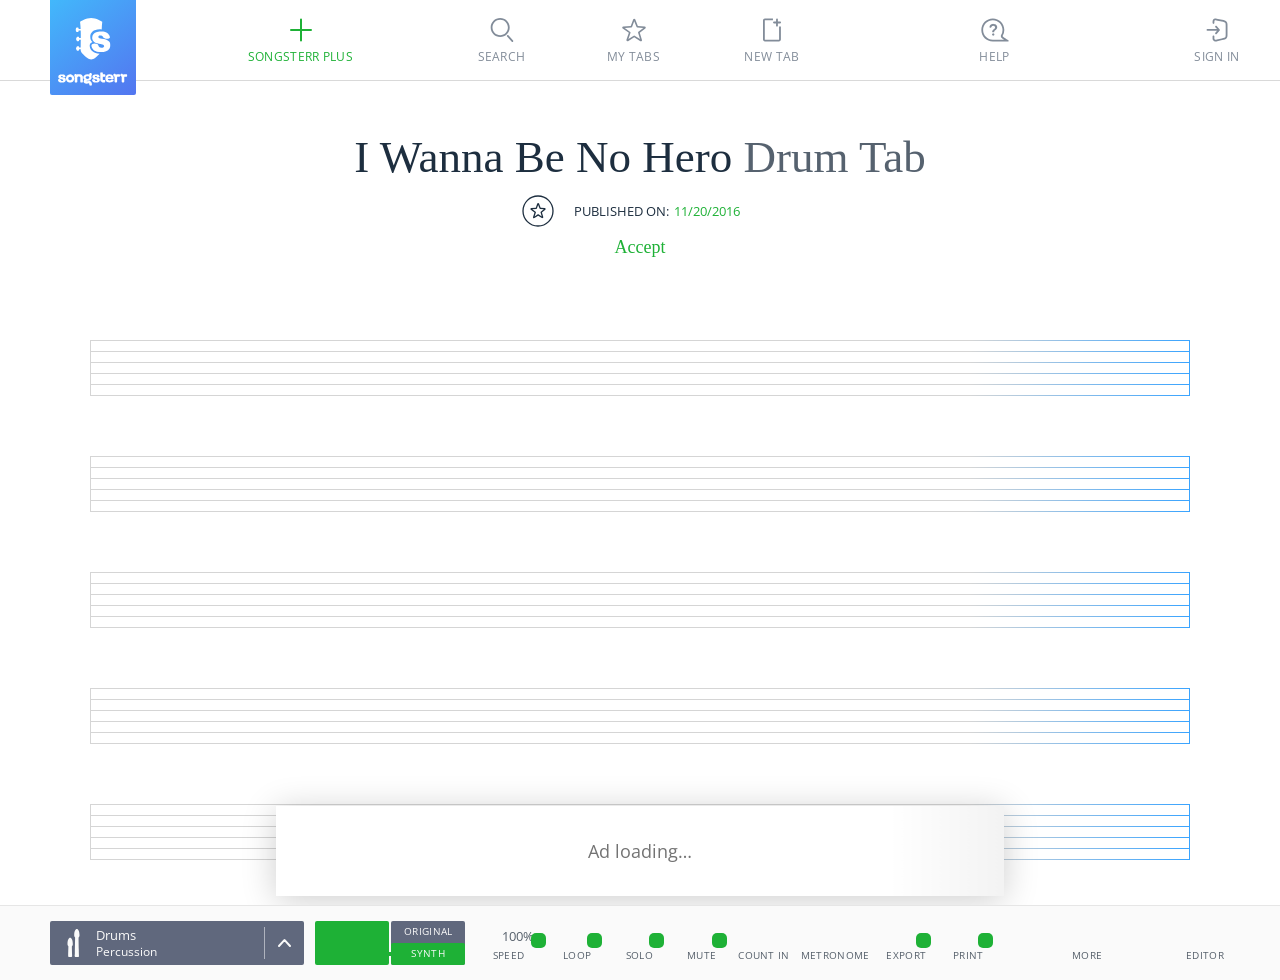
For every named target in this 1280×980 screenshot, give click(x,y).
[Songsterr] (93, 47)
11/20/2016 (707, 211)
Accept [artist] (640, 247)
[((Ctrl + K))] (995, 40)
